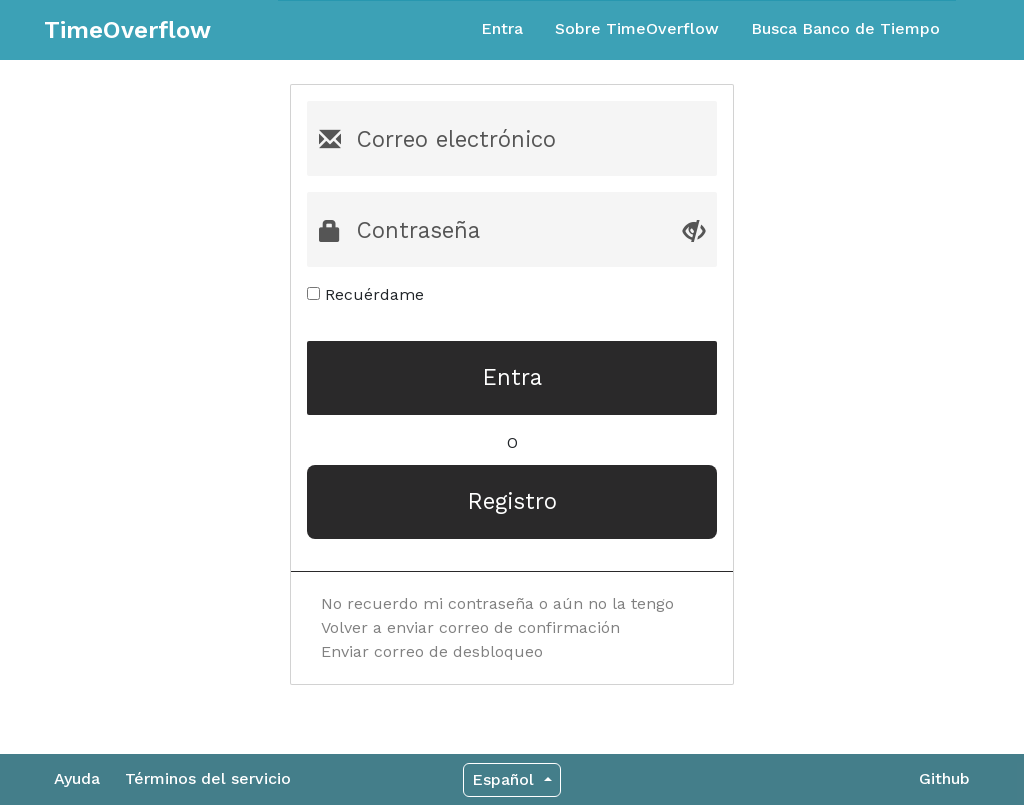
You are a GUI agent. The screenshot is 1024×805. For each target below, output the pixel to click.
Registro (512, 501)
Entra (502, 28)
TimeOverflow (127, 30)
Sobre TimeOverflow (637, 28)
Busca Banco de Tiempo (845, 28)
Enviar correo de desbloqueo (432, 651)
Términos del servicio (208, 778)
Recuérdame (365, 294)
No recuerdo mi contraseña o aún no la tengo (497, 603)
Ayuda (77, 778)
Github (944, 778)
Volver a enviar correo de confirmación (470, 627)
